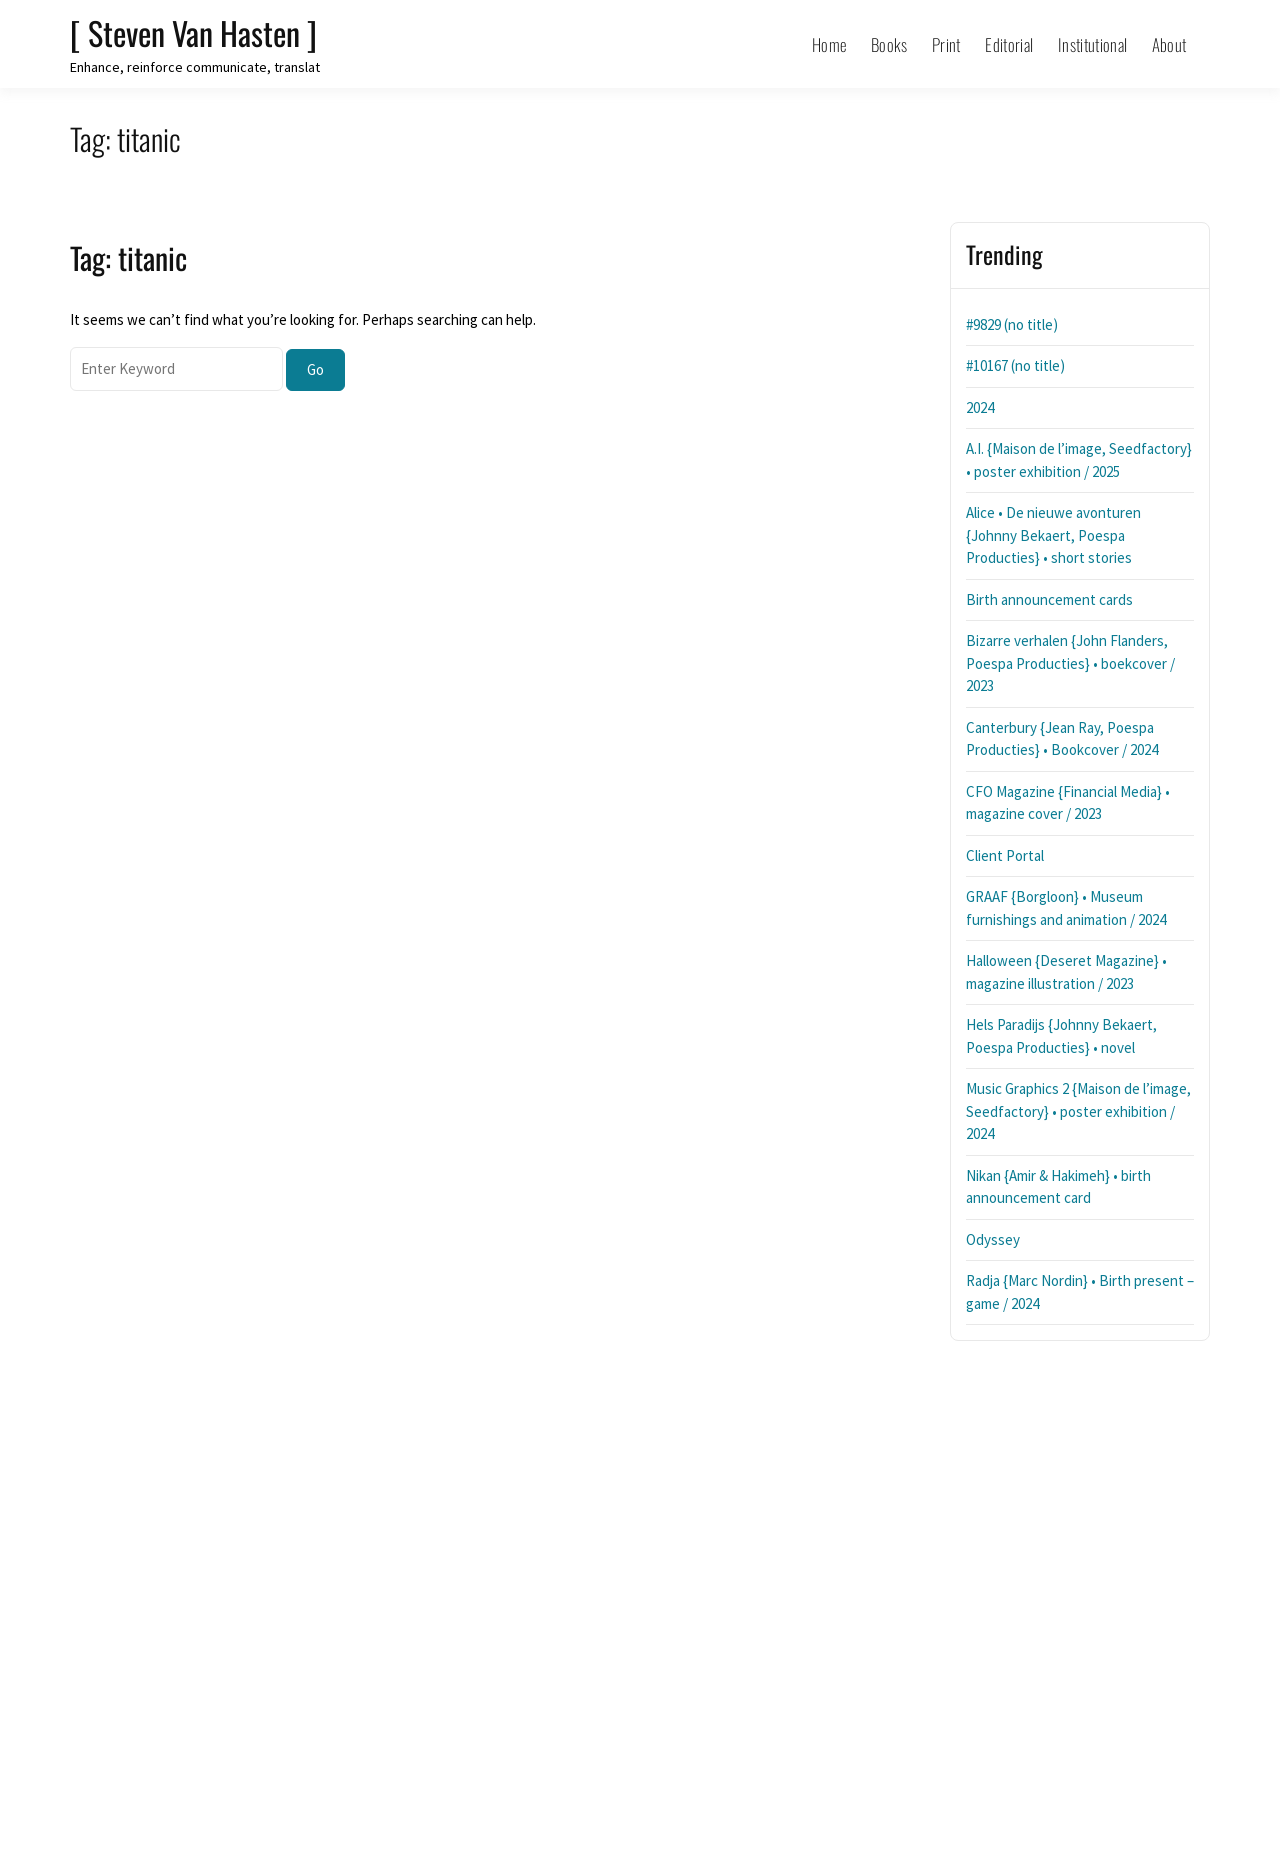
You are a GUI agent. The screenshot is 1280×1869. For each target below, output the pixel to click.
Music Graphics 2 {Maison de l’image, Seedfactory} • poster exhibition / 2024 (1078, 1111)
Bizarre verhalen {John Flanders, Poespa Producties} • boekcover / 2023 (1070, 663)
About (1169, 44)
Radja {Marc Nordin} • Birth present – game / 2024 (1080, 1292)
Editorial (1009, 44)
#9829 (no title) (1012, 324)
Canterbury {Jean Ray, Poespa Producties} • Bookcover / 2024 (1062, 739)
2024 (980, 407)
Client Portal (1005, 855)
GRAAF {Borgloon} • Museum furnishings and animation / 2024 (1066, 908)
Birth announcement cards (1049, 599)
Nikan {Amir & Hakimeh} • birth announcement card (1058, 1187)
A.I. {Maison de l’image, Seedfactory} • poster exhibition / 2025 (1079, 460)
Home (829, 44)
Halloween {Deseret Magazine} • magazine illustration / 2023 (1066, 972)
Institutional (1092, 44)
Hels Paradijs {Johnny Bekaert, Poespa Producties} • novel (1061, 1036)
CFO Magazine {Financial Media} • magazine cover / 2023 (1068, 803)
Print (946, 44)
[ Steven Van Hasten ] (193, 32)
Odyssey (993, 1239)
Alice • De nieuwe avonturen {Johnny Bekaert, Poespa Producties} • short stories (1053, 535)
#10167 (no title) (1015, 365)
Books (889, 44)
